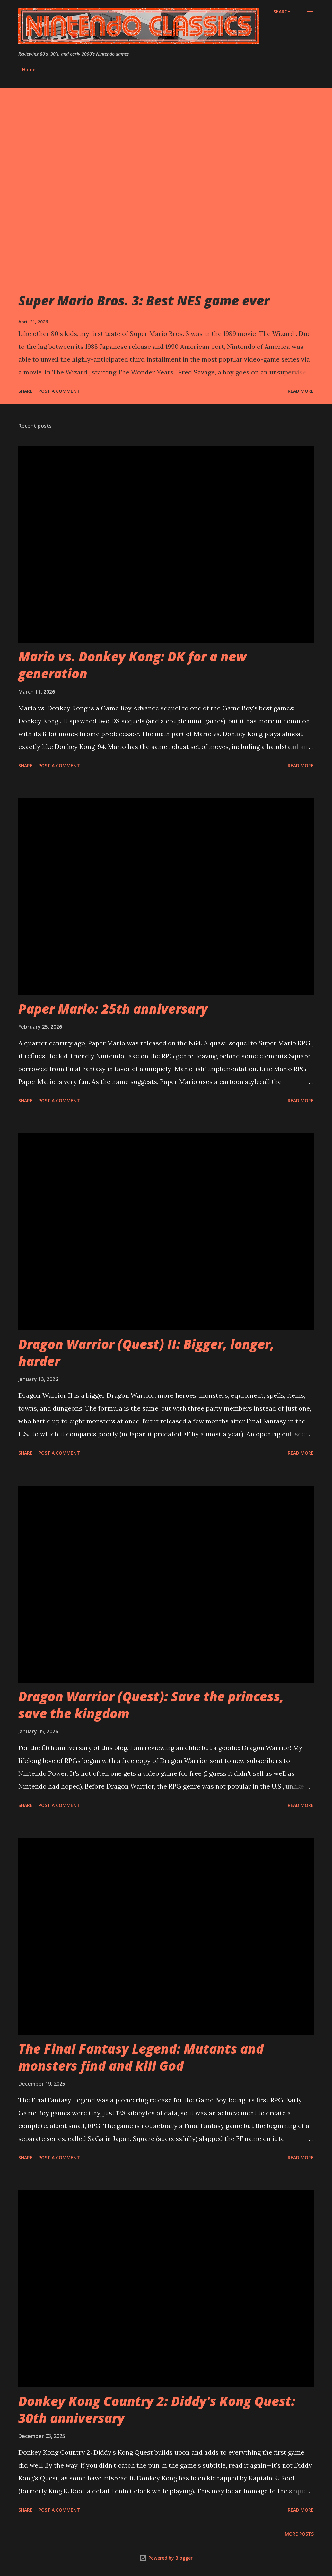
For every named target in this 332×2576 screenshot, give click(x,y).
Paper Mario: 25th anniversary (113, 1009)
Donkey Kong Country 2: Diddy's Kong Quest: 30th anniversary (156, 2409)
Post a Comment (59, 391)
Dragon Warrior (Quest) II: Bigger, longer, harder (146, 1352)
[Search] (282, 11)
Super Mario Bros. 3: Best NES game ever (143, 300)
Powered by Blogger (166, 2558)
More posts (299, 2534)
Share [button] (25, 391)
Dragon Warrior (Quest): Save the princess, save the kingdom (151, 1704)
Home (28, 69)
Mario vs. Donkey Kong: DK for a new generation (132, 665)
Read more (301, 391)
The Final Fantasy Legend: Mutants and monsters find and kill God (141, 2057)
